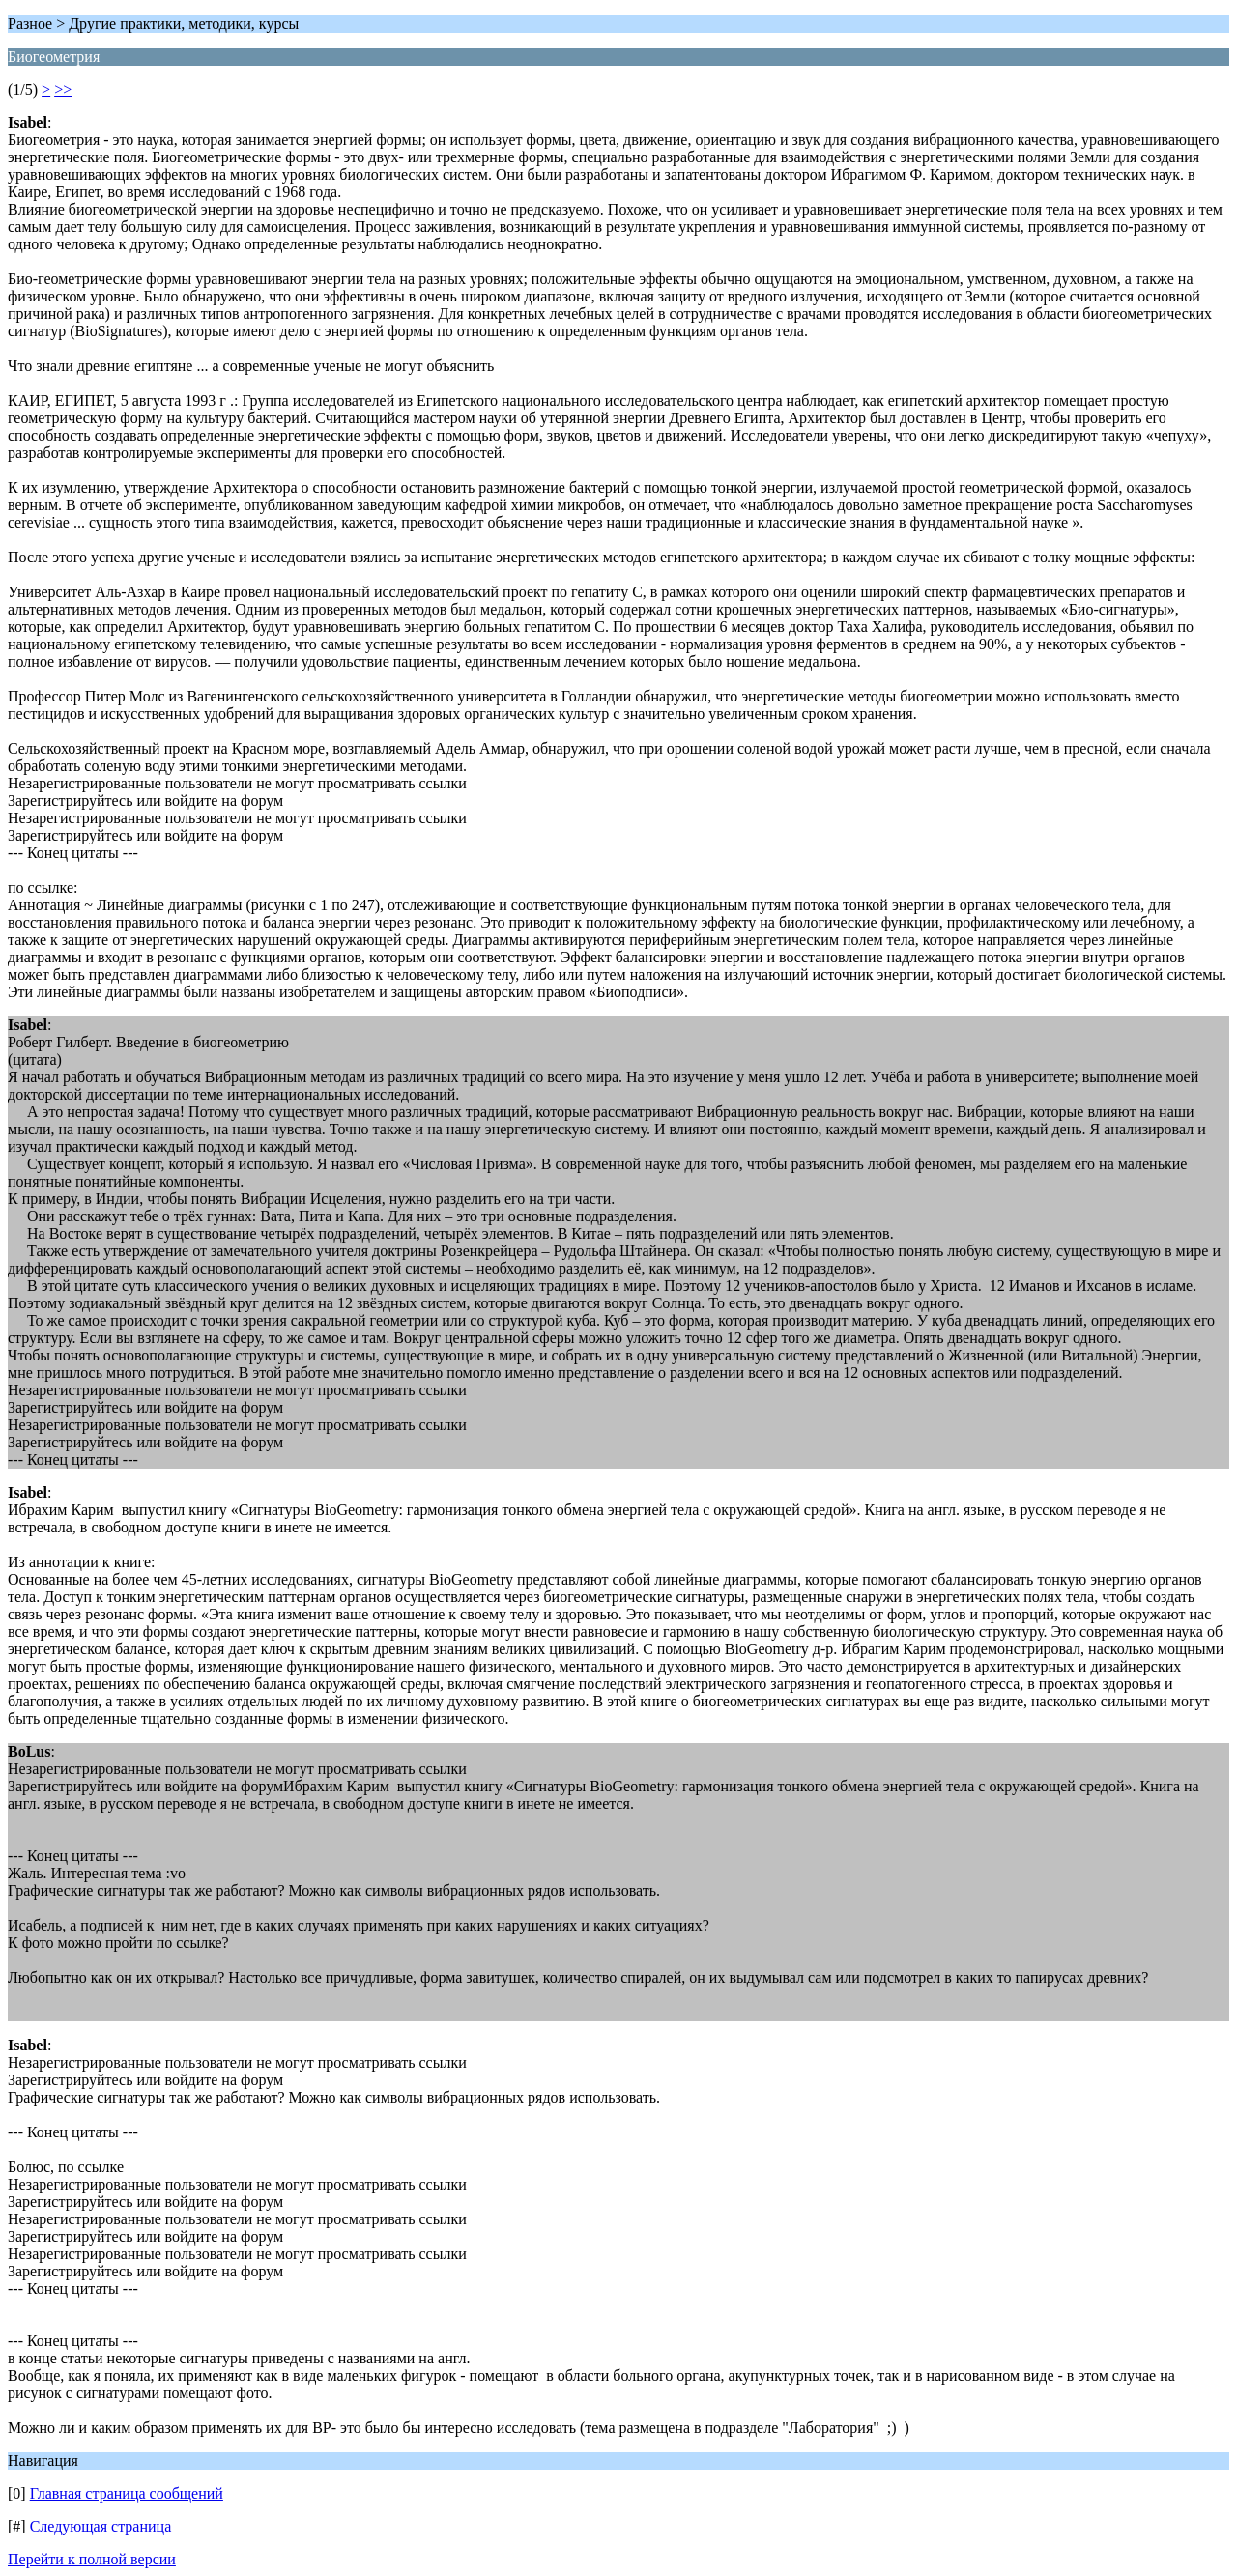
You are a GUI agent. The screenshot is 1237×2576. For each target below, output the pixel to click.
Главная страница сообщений (126, 2493)
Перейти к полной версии (92, 2559)
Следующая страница (101, 2526)
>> (63, 89)
